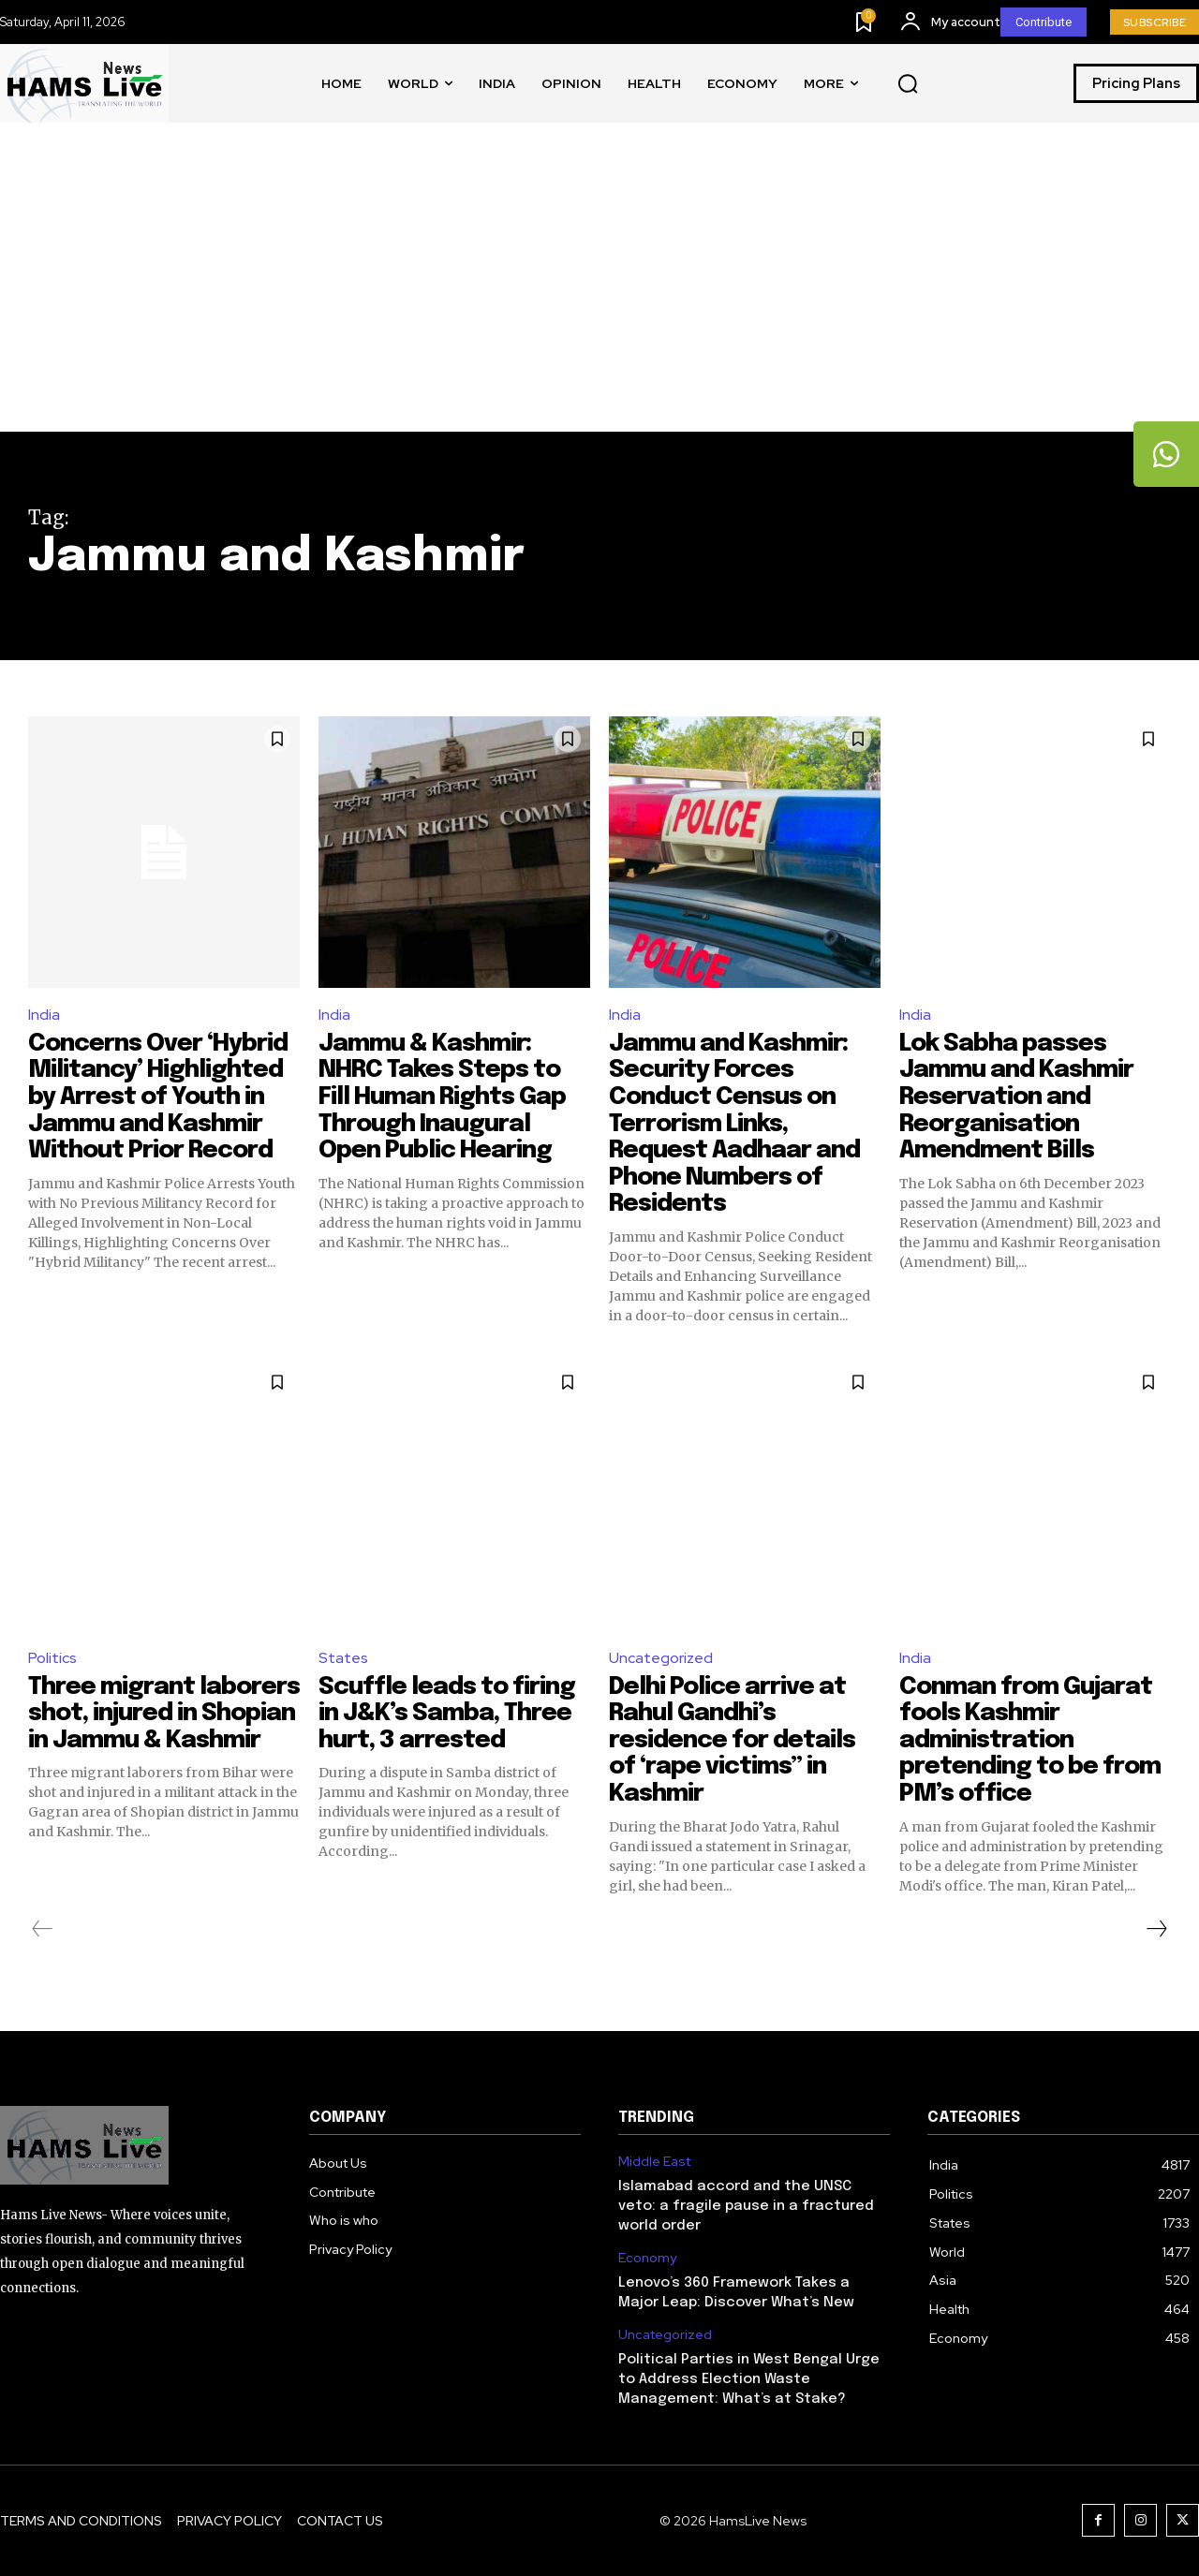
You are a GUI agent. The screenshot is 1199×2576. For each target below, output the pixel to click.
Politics (52, 1658)
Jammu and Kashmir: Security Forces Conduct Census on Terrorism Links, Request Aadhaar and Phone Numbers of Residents (736, 1124)
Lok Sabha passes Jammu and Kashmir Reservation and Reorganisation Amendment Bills (1017, 1097)
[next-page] (1156, 1929)
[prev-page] (42, 1929)
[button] (908, 84)
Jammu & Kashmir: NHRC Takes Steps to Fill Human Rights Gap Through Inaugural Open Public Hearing (444, 1097)
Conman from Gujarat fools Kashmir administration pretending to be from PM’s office (1031, 1740)
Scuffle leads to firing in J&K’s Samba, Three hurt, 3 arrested (448, 1713)
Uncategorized (661, 1658)
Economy (647, 2258)
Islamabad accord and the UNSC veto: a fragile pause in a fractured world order (746, 2206)
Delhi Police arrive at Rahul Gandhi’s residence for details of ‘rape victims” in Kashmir (733, 1740)
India (44, 1014)
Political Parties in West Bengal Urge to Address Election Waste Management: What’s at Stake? (749, 2379)
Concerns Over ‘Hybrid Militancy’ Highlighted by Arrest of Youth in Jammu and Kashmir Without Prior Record (159, 1097)
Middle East (654, 2162)
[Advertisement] (599, 291)
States (343, 1658)
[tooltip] (1166, 454)
